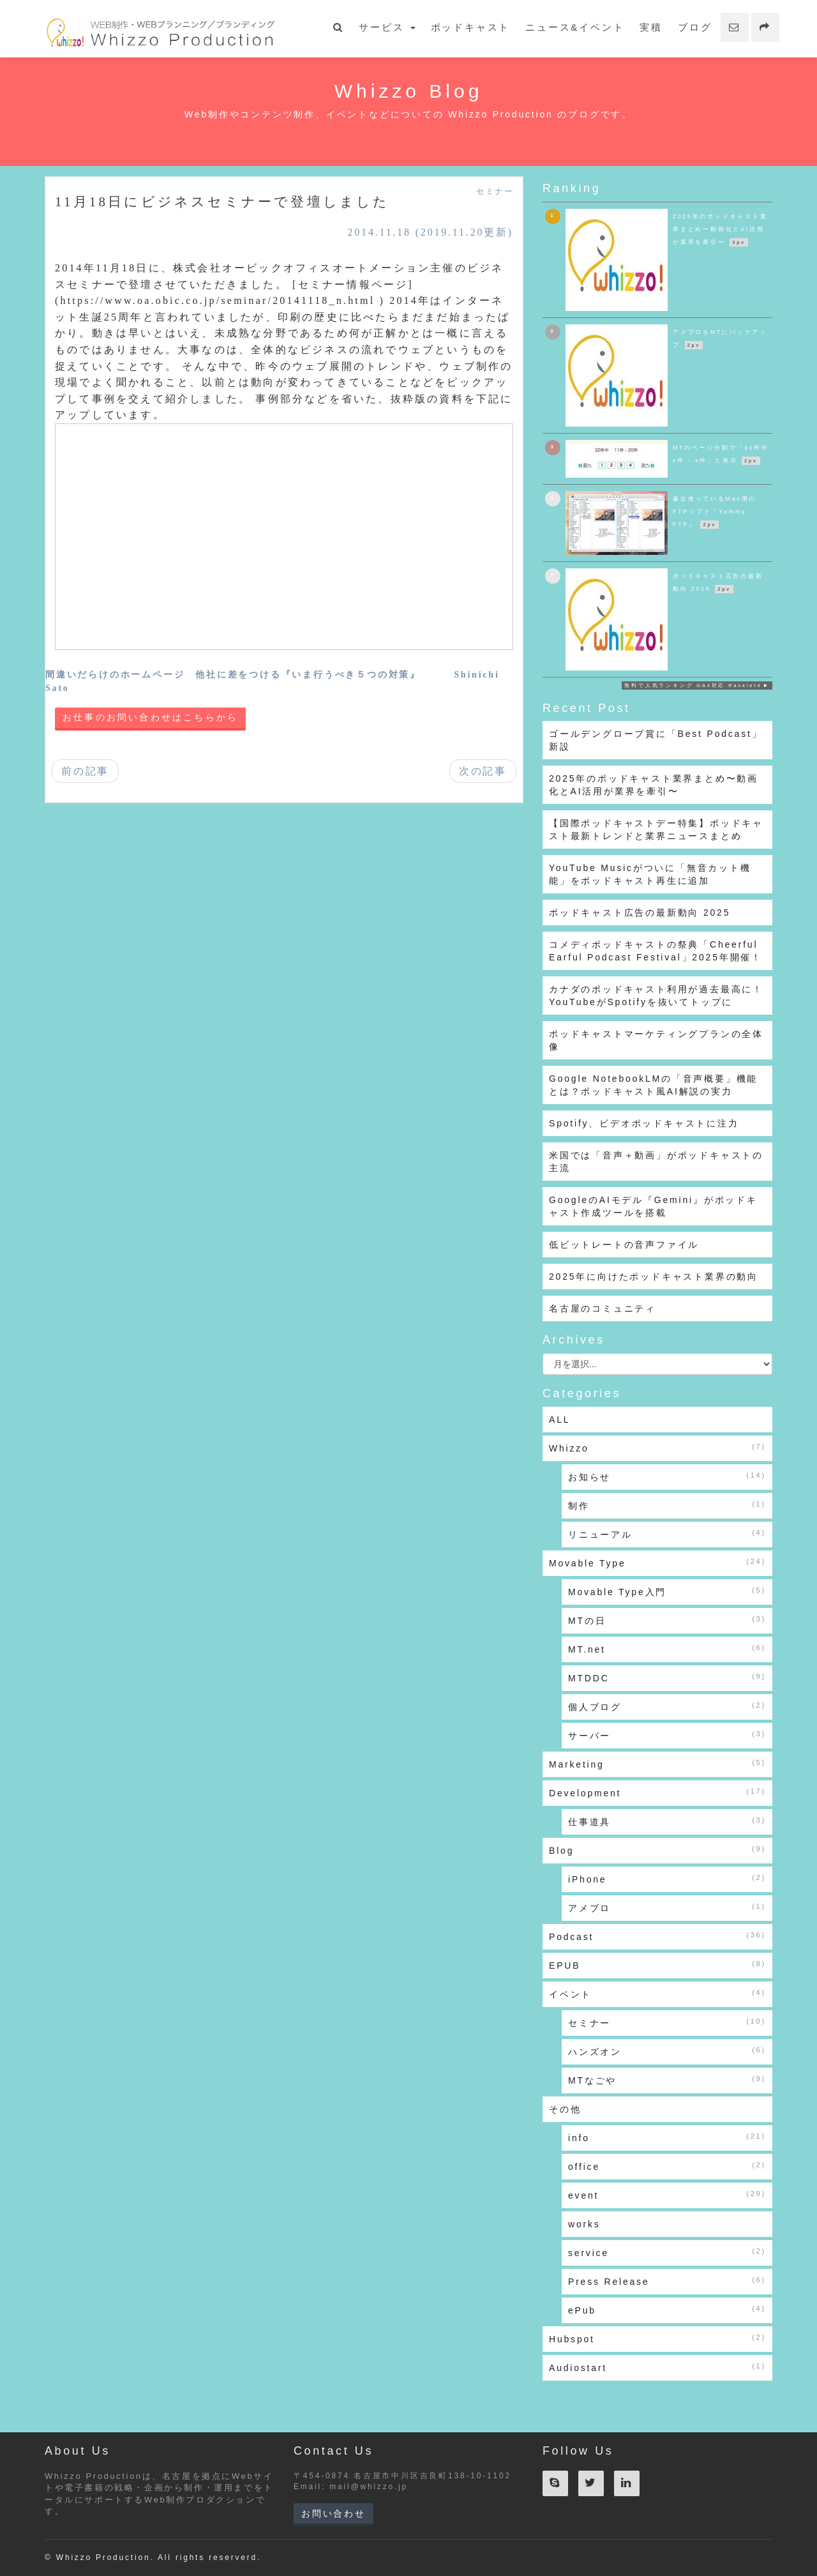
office (667, 2166)
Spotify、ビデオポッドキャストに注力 (644, 1123)
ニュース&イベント (574, 27)
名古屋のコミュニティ (602, 1308)
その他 (565, 2109)
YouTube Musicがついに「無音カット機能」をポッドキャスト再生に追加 (650, 874)
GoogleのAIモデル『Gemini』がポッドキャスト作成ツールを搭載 (653, 1206)
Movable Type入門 (667, 1591)
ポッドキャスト (471, 27)
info (667, 2137)
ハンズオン (667, 2051)
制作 (667, 1505)
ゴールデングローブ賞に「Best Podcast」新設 (656, 740)
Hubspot (657, 2338)
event (667, 2195)
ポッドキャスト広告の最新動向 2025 (639, 912)
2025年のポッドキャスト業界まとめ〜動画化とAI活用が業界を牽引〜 (653, 784)
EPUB (657, 1965)
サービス (387, 27)
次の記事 (483, 771)
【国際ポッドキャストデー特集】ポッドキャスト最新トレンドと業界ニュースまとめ (656, 829)
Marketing (657, 1763)
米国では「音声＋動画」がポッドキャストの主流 (656, 1161)
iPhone (667, 1878)
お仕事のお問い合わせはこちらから (150, 717)
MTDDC (667, 1677)
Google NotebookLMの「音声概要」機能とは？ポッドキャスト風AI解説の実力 (653, 1084)
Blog (657, 1850)
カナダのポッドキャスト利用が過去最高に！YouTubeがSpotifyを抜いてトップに (656, 995)
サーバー (667, 1735)
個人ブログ (667, 1706)
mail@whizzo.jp (368, 2486)
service (667, 2252)
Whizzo (657, 1447)
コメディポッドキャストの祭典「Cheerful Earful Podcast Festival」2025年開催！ (655, 950)
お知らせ (667, 1476)
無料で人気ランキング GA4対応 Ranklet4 (692, 685)
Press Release (667, 2281)
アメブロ (667, 1907)
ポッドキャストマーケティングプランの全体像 (656, 1040)
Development (657, 1792)
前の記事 (85, 771)
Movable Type (657, 1562)
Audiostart (657, 2367)
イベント (657, 1993)
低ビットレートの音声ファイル (624, 1244)
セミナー (494, 191)
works (584, 2224)
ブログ (695, 27)
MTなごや (667, 2080)
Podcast (657, 1936)
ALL (559, 1419)
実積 (651, 27)
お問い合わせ (333, 2513)
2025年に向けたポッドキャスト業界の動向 (653, 1276)
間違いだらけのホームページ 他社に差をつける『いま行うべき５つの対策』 (233, 674)
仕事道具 (667, 1821)
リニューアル (667, 1534)
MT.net (667, 1649)
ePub (667, 2309)
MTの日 (667, 1620)
